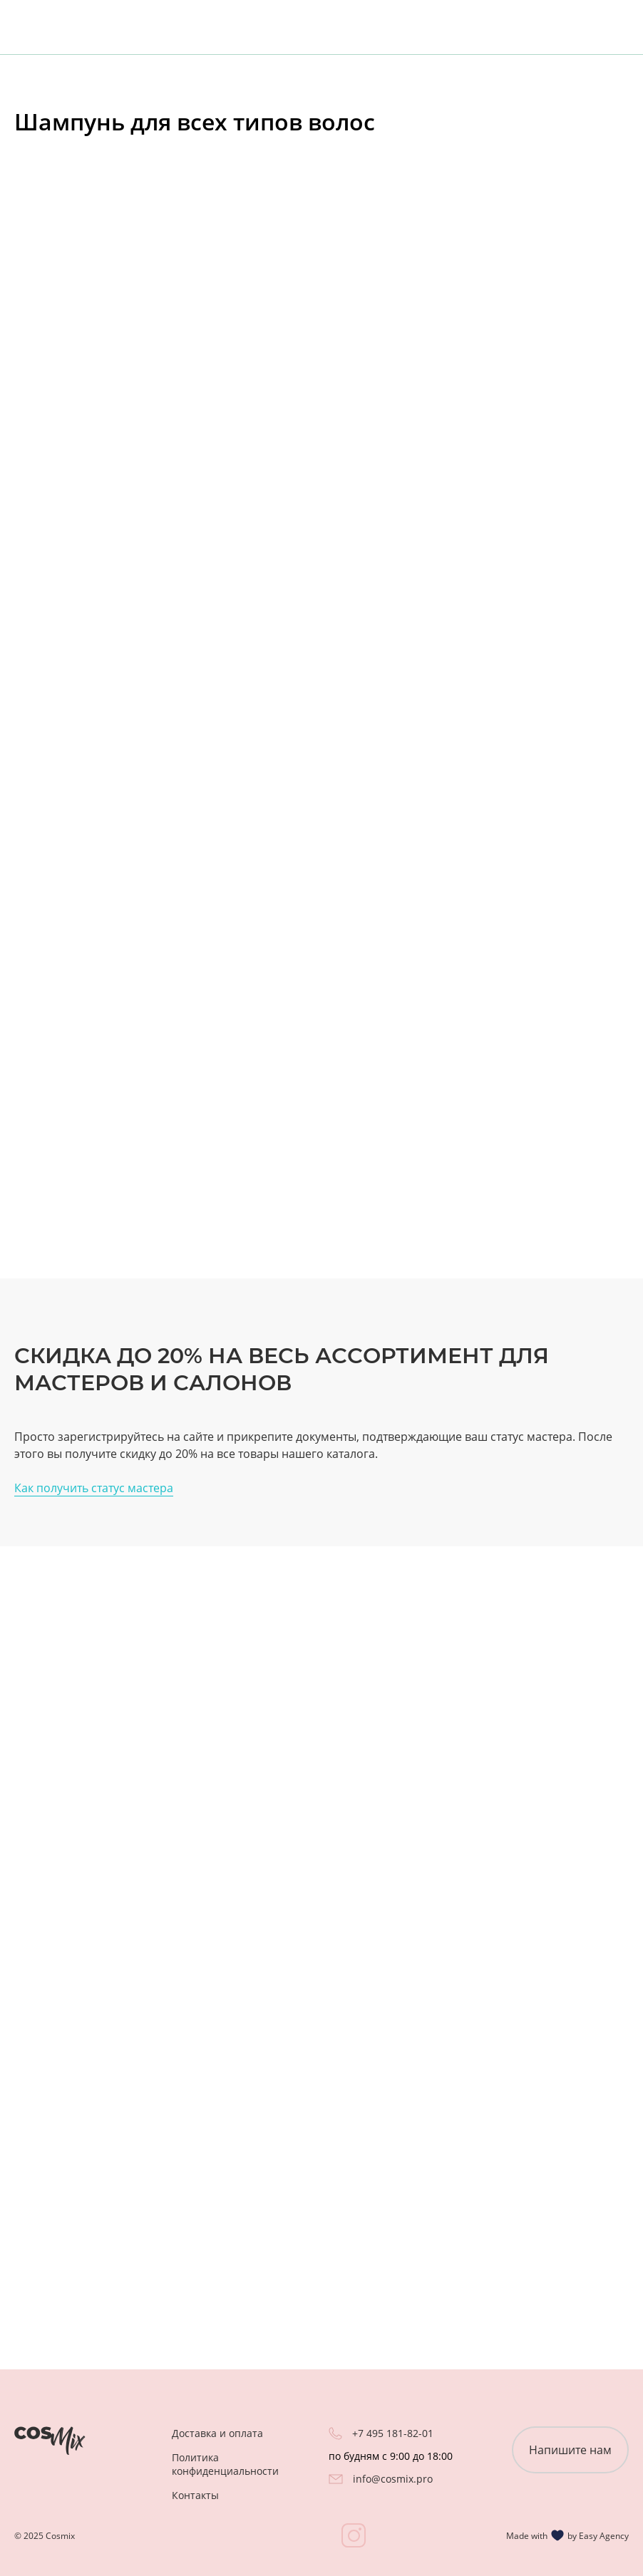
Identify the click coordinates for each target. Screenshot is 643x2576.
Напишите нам (570, 2450)
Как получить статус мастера (93, 1488)
